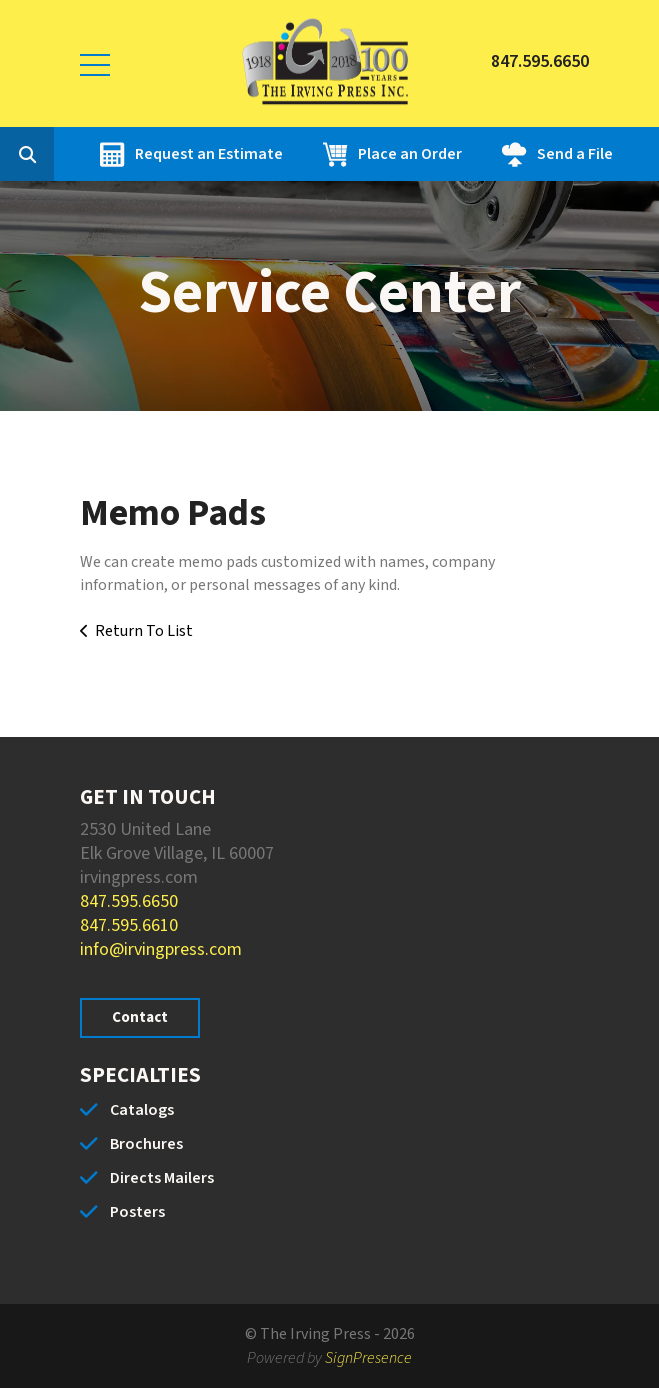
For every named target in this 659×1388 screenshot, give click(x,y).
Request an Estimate (209, 154)
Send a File (575, 154)
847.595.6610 (129, 925)
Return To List (144, 631)
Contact (140, 1017)
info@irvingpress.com (161, 949)
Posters (137, 1212)
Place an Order (410, 154)
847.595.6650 (129, 901)
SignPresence (368, 1358)
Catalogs (142, 1110)
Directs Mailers (162, 1178)
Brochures (146, 1144)
